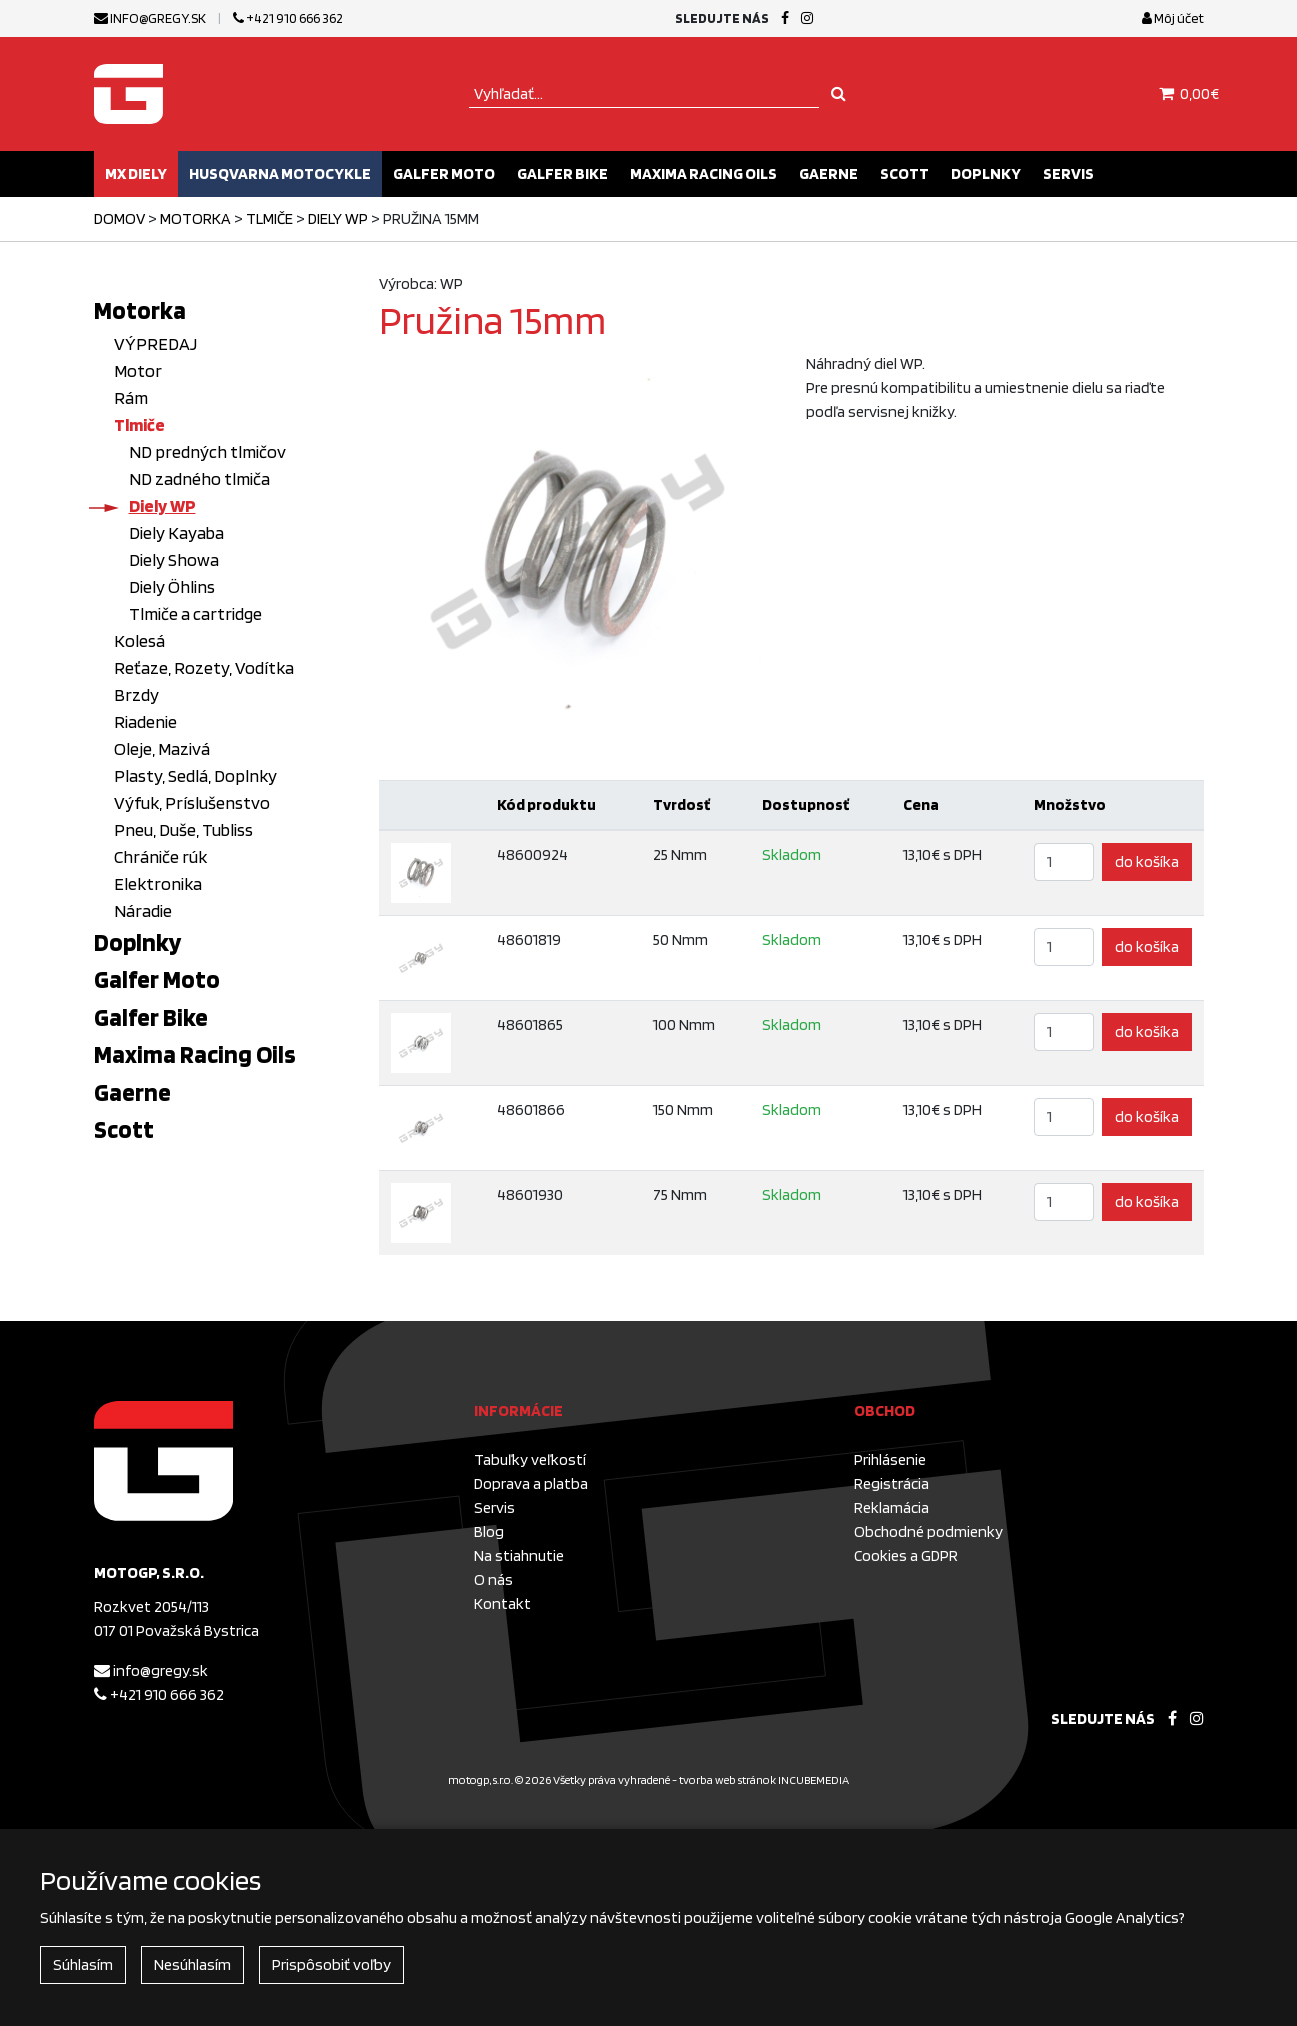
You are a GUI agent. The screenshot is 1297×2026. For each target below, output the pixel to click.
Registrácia (891, 1483)
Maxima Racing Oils (703, 173)
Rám (131, 397)
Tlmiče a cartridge (195, 613)
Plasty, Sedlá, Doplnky (195, 775)
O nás (493, 1579)
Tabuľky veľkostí (530, 1459)
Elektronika (158, 883)
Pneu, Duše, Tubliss (183, 829)
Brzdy (136, 694)
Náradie (143, 910)
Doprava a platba (531, 1483)
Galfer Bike (562, 173)
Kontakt (502, 1603)
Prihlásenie (890, 1459)
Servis (1068, 173)
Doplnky (986, 173)
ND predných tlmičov (207, 451)
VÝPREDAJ (155, 343)
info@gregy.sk (150, 18)
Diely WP (338, 218)
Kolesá (139, 640)
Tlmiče (269, 218)
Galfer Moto (444, 173)
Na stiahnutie (519, 1555)
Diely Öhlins (172, 586)
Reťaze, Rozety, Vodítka (204, 667)
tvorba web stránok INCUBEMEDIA (764, 1779)
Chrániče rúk (160, 856)
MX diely (136, 173)
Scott (904, 173)
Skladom (791, 854)
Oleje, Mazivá (162, 748)
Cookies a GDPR (906, 1555)
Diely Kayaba (176, 532)
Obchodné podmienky (928, 1531)
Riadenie (145, 721)
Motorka (195, 218)
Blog (489, 1531)
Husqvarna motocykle (280, 173)
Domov (119, 218)
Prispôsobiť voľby (331, 1964)
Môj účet (1173, 18)
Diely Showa (174, 559)
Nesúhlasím (192, 1964)
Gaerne (828, 173)
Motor (138, 370)
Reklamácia (891, 1507)
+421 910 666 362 (288, 18)
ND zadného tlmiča (199, 478)
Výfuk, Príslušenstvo (192, 802)
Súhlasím (83, 1964)
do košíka (1147, 861)
